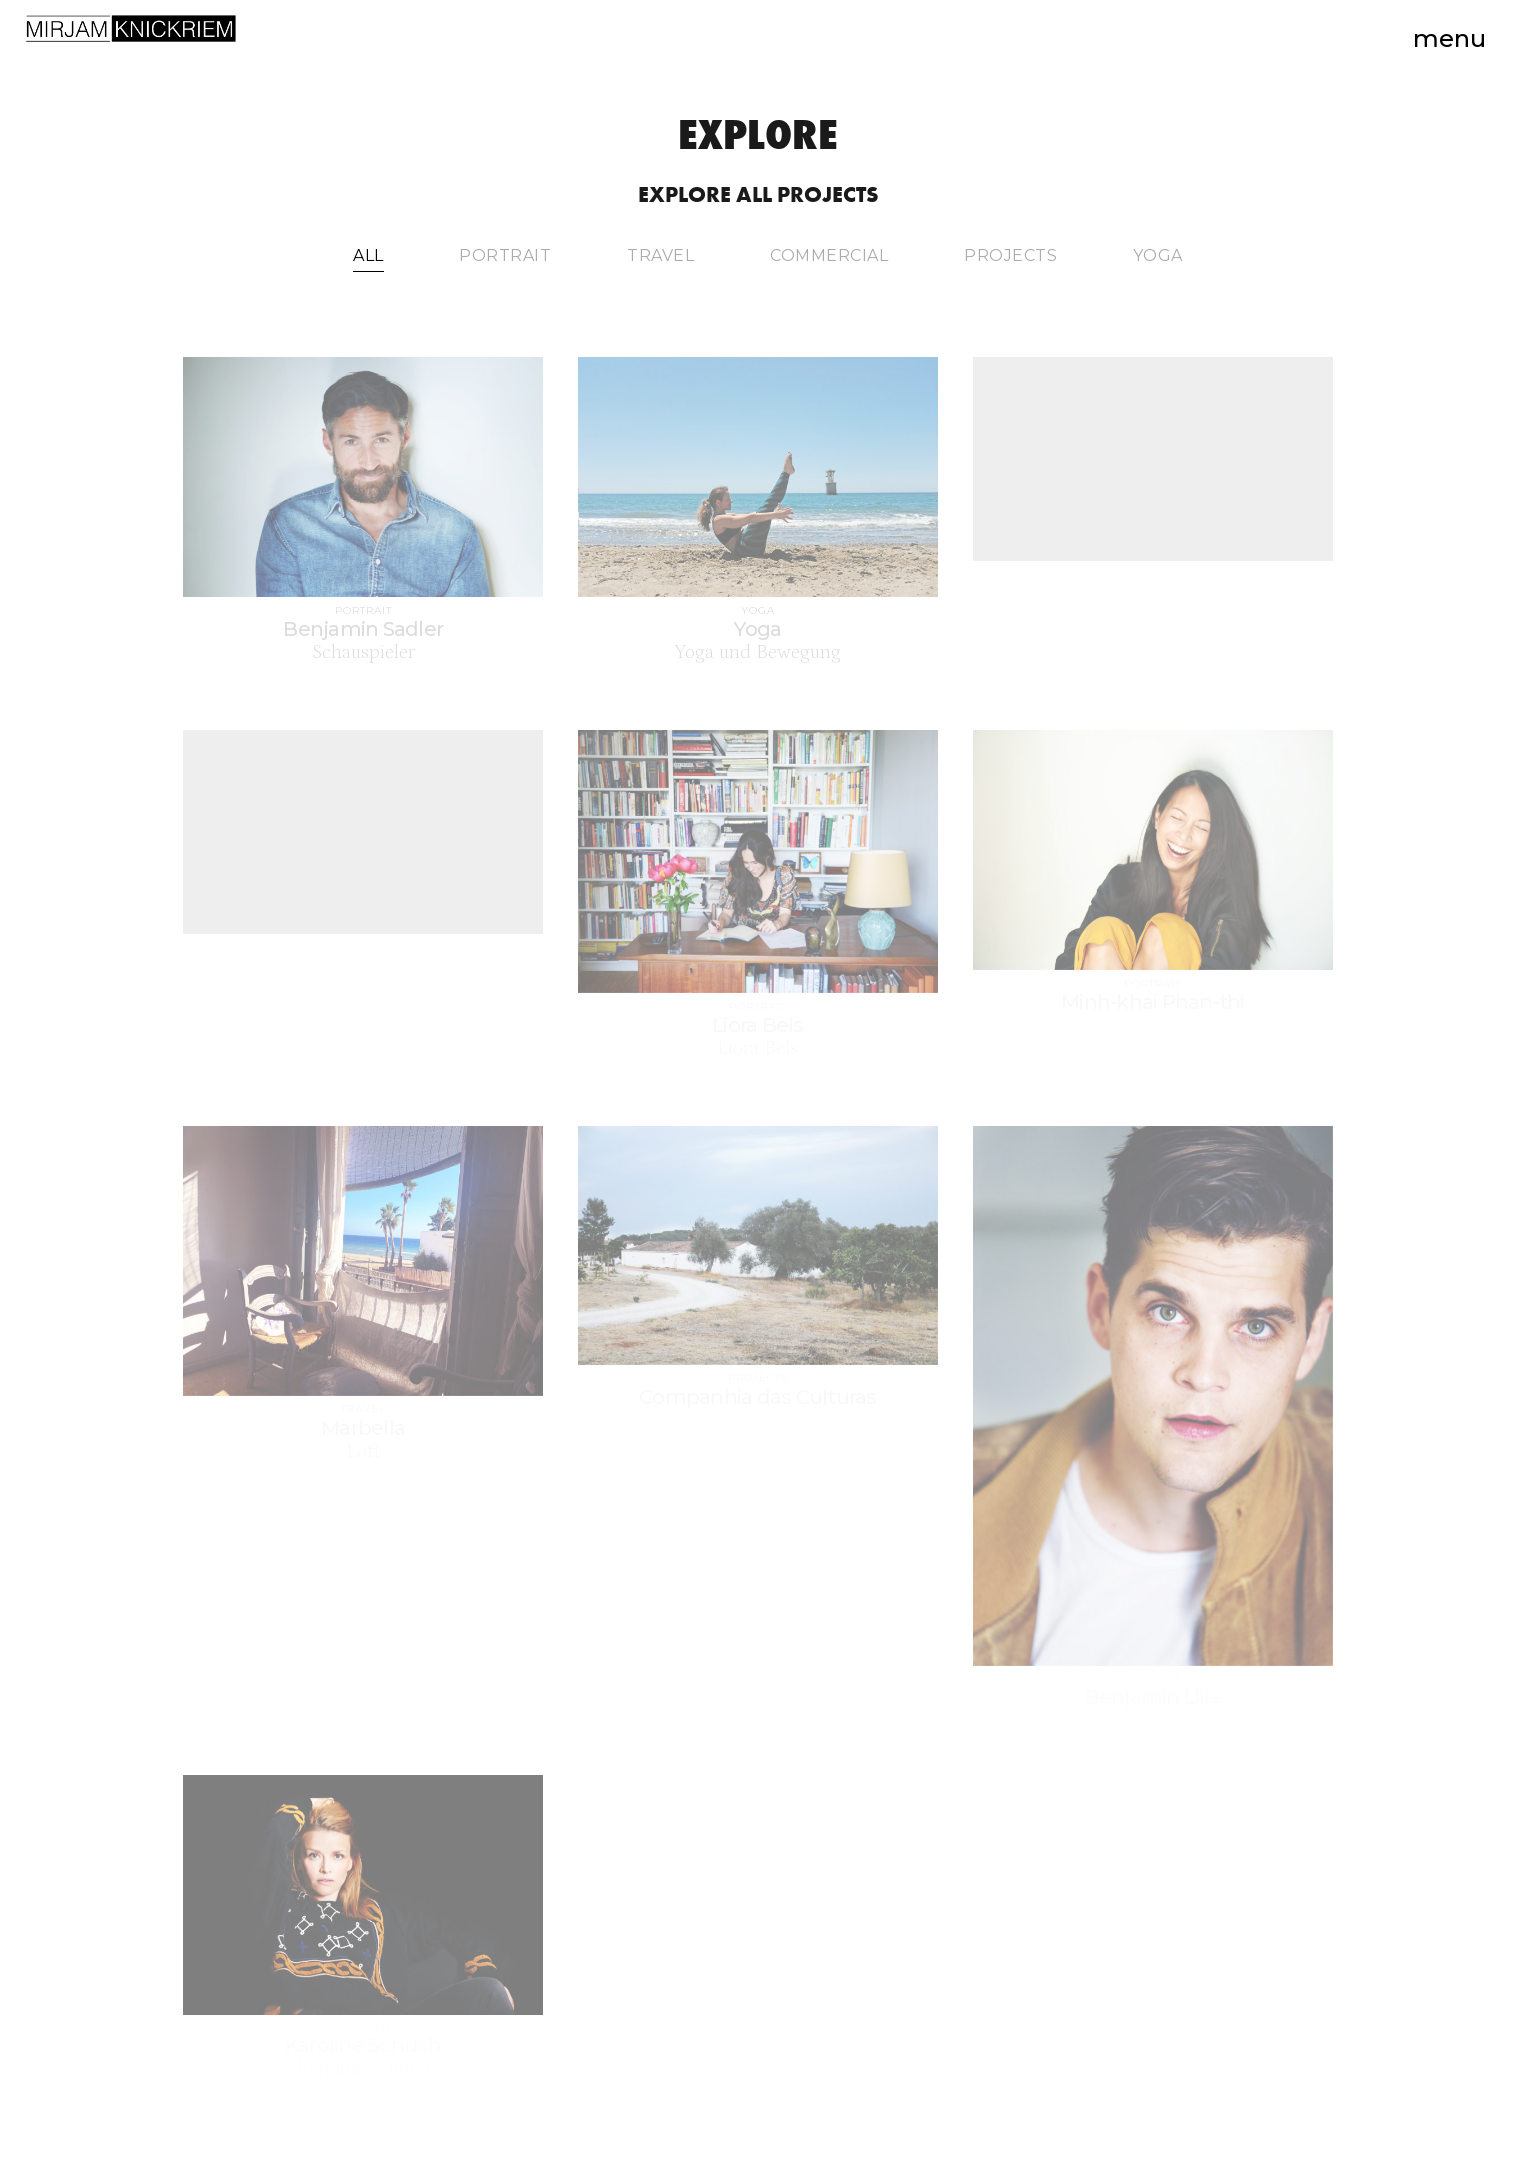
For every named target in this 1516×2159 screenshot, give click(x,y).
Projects (1010, 256)
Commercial (829, 256)
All (368, 256)
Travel (660, 256)
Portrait (505, 256)
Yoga (1158, 256)
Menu (1449, 39)
